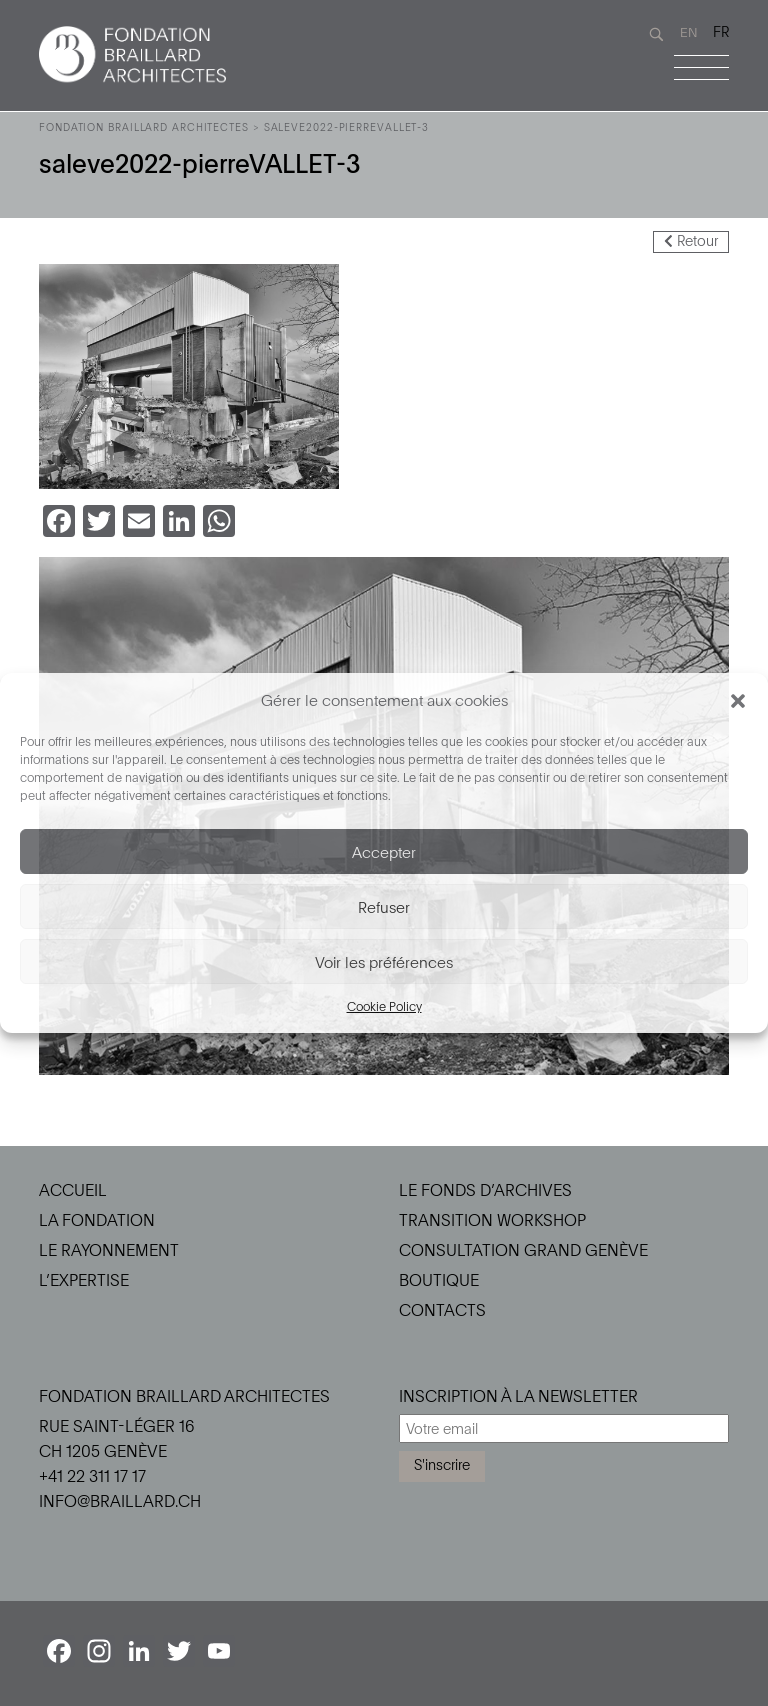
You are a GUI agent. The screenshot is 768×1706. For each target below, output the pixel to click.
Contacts (442, 1310)
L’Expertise (84, 1280)
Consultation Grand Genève (523, 1250)
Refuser (384, 907)
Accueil (73, 1190)
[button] (738, 700)
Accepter (384, 852)
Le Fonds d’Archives (485, 1190)
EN (689, 32)
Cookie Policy (384, 1006)
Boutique (439, 1280)
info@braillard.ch (120, 1501)
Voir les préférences (384, 962)
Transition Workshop (492, 1220)
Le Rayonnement (109, 1250)
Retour (691, 240)
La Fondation (97, 1220)
